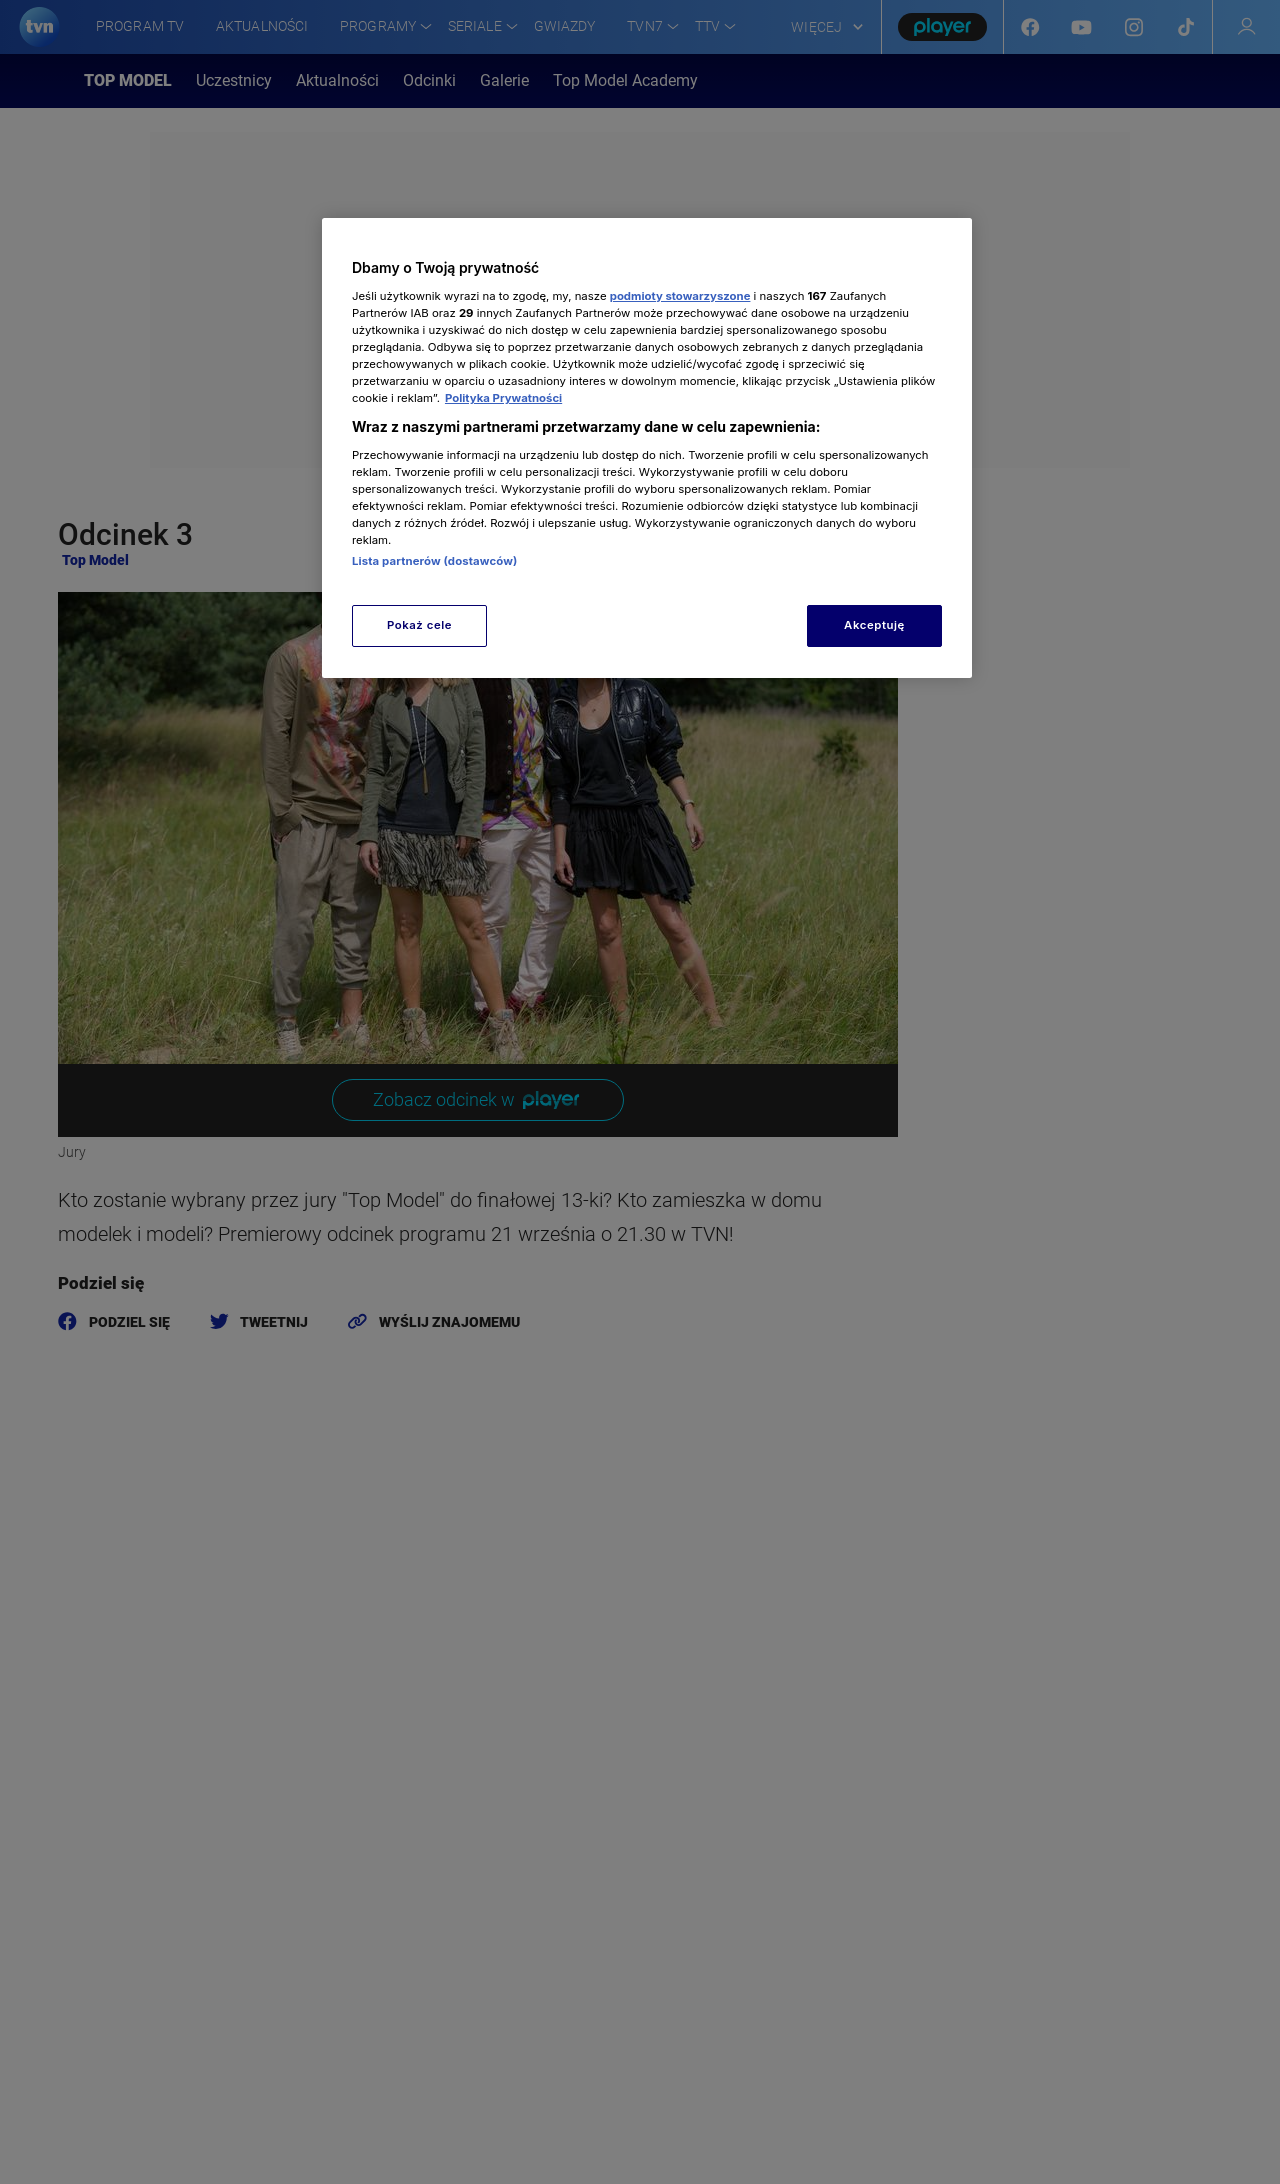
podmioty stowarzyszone (680, 296)
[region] (647, 447)
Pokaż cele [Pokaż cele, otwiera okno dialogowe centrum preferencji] (419, 625)
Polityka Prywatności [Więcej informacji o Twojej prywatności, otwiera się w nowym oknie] (503, 398)
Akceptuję (874, 625)
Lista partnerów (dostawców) (434, 561)
